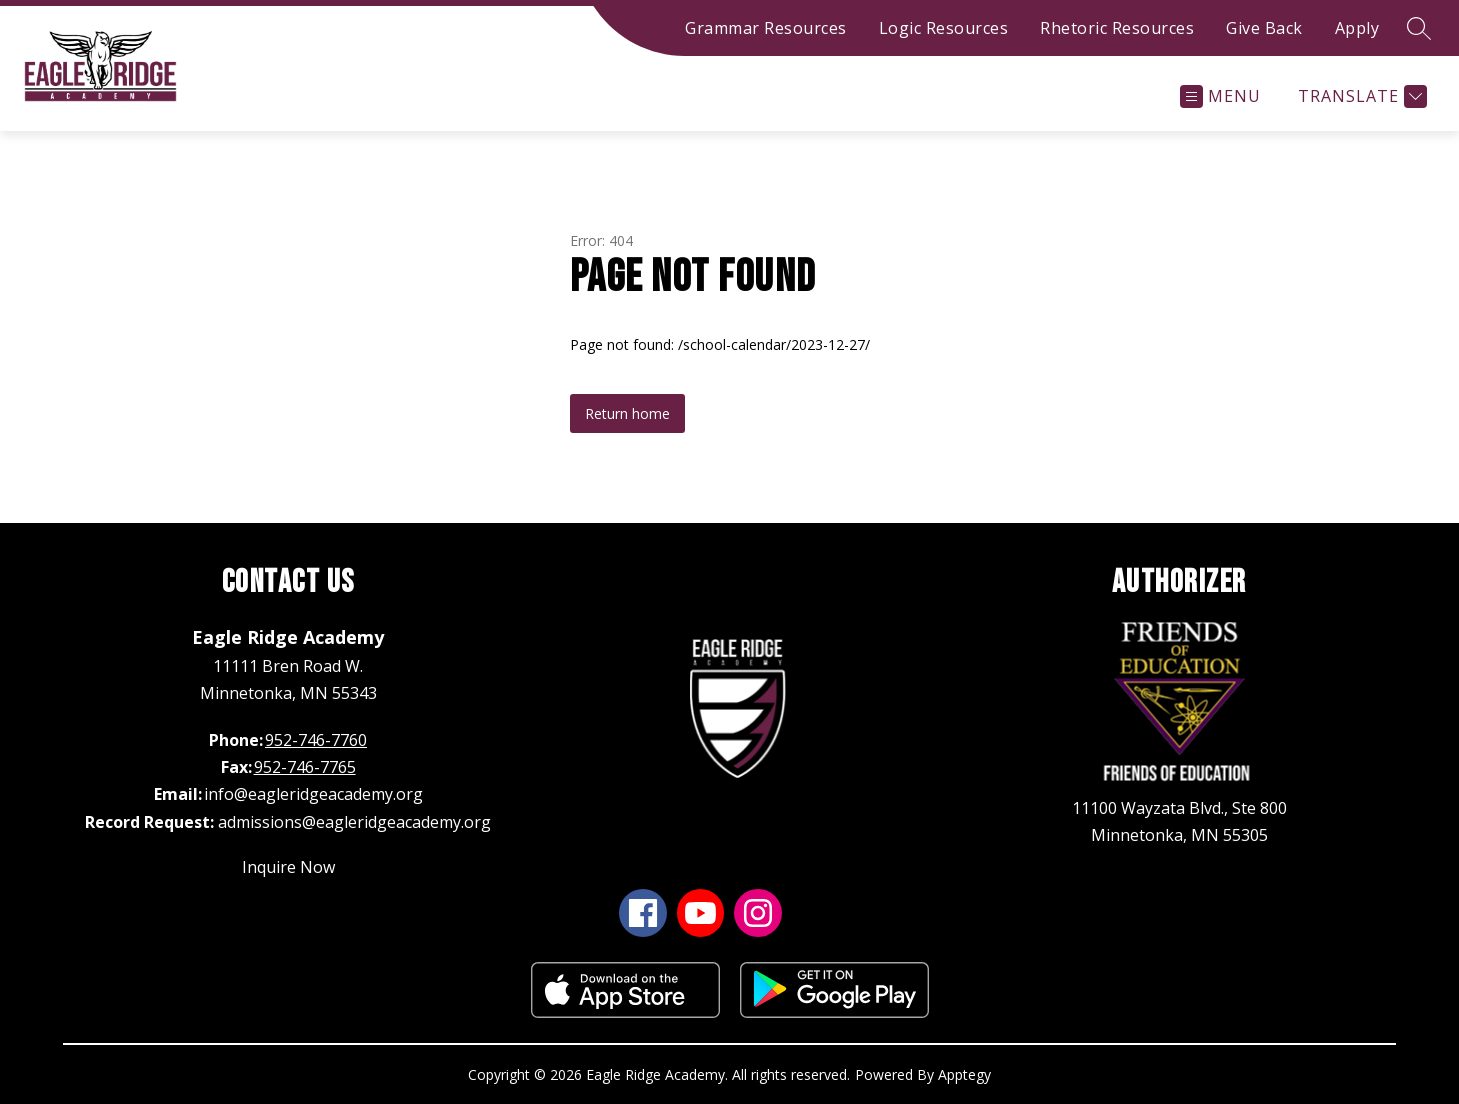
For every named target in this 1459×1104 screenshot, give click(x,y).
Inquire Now (288, 867)
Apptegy (964, 1074)
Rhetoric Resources (1117, 28)
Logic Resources (944, 28)
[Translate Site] (1360, 96)
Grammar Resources (766, 28)
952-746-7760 (316, 740)
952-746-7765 (305, 767)
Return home (627, 413)
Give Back (1264, 28)
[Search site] (1419, 28)
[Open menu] (1220, 96)
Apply (1357, 28)
